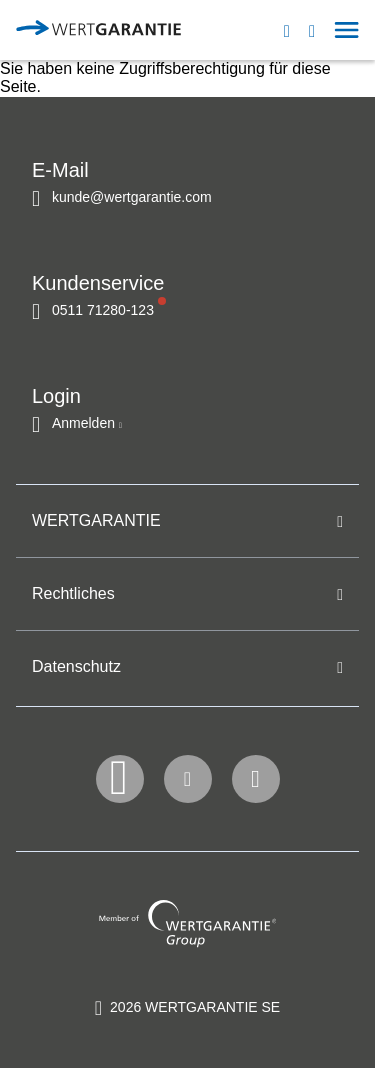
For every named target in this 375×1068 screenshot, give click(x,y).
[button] (321, 30)
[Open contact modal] (296, 30)
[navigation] (309, 30)
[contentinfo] (187, 1007)
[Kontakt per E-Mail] (122, 196)
